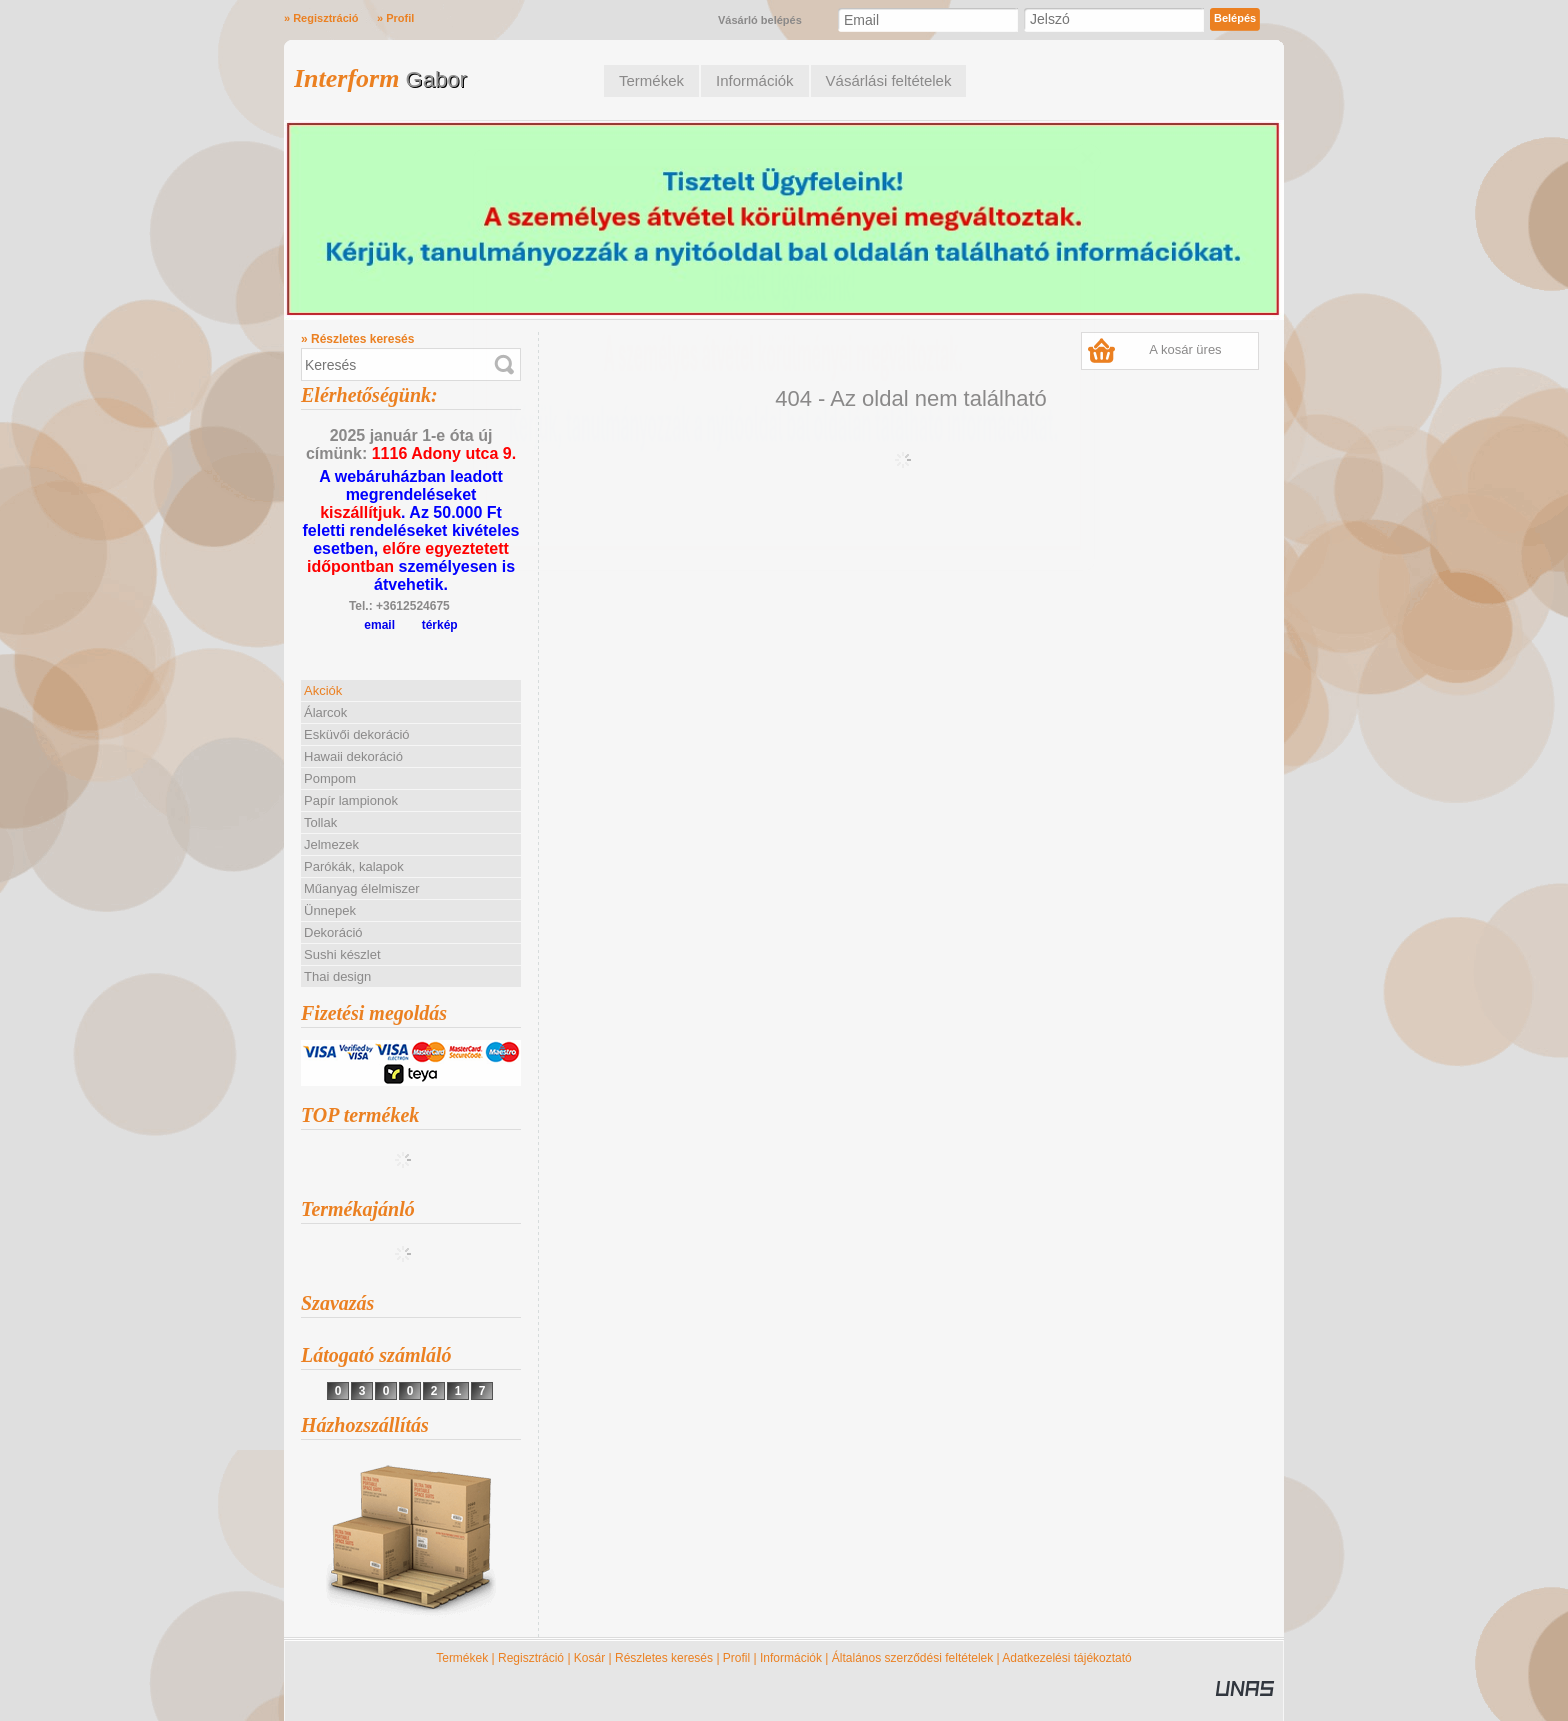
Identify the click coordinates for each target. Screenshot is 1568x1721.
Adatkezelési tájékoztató (1066, 1658)
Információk (791, 1658)
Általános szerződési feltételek (912, 1658)
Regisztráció (531, 1658)
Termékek (462, 1658)
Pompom (330, 778)
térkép (440, 625)
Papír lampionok (351, 800)
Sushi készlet (342, 954)
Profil (736, 1658)
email (379, 625)
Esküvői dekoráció (357, 734)
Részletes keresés (664, 1658)
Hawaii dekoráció (353, 756)
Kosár (589, 1658)
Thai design (337, 976)
